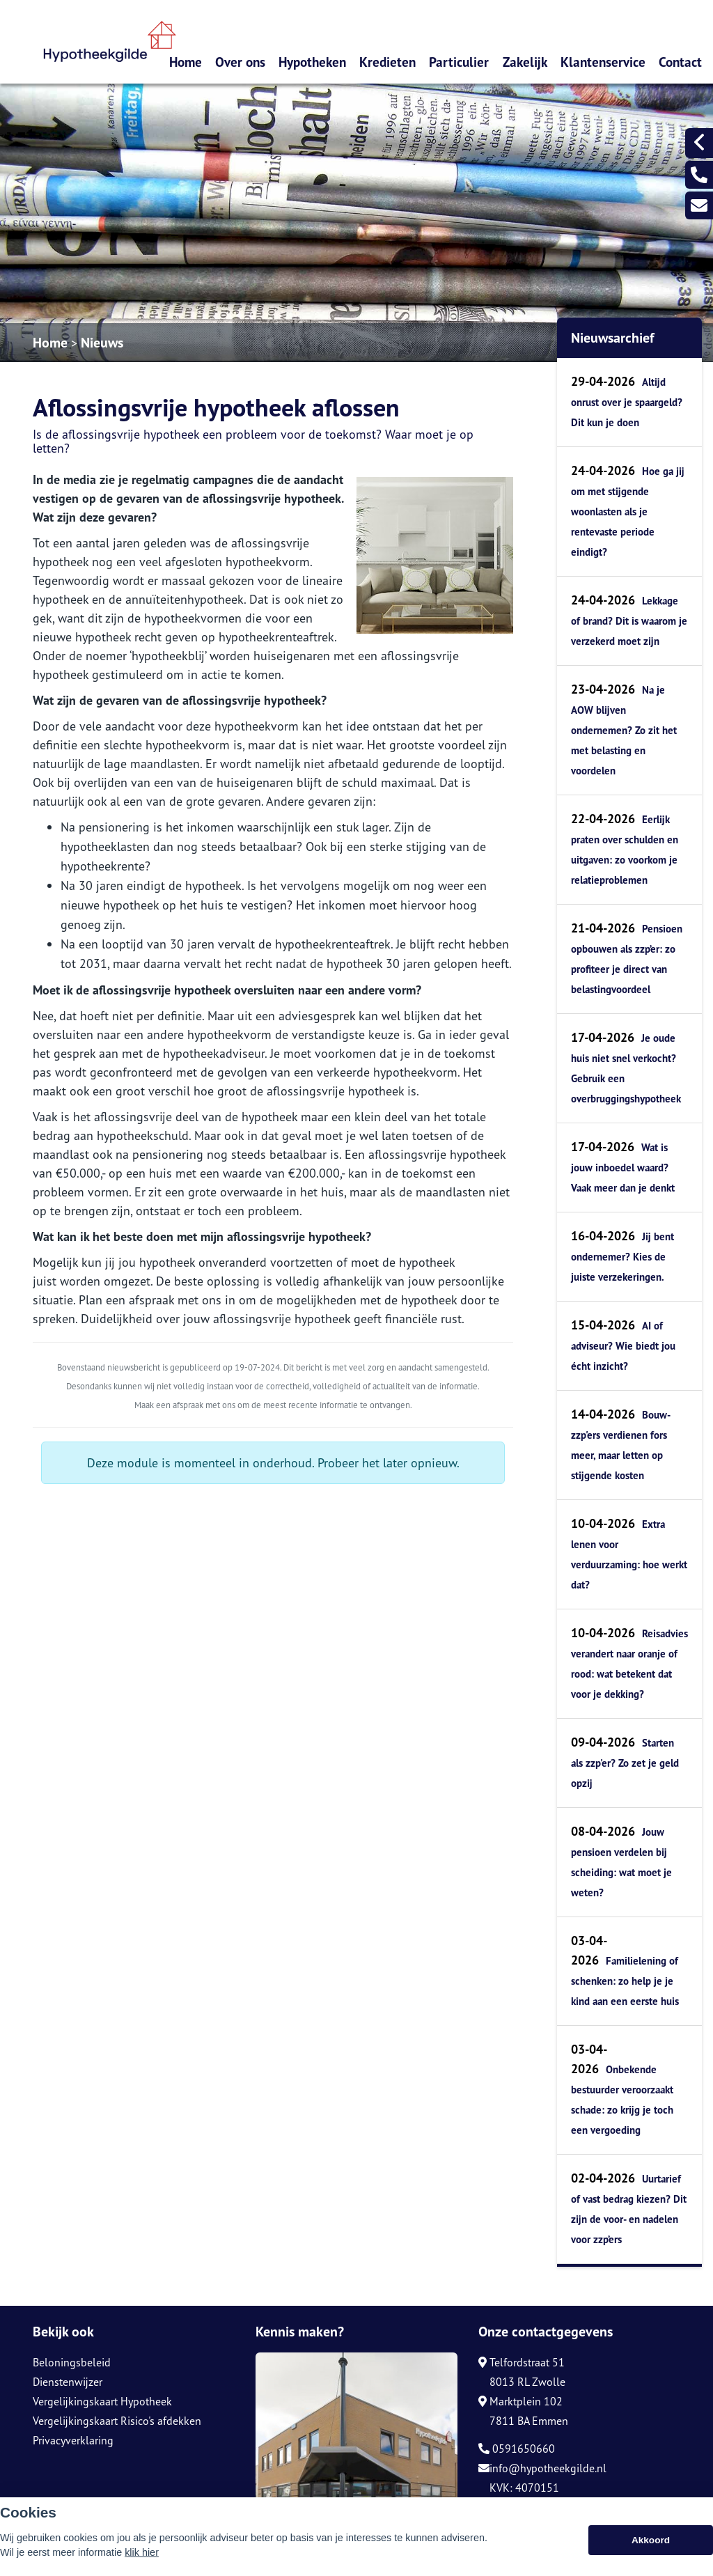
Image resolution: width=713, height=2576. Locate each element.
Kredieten (387, 61)
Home (185, 61)
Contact (680, 61)
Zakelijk (525, 61)
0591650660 (516, 2448)
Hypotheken (312, 61)
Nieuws (102, 343)
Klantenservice (603, 61)
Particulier (459, 61)
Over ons (240, 61)
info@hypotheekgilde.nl (542, 2468)
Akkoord (651, 2540)
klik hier (142, 2552)
